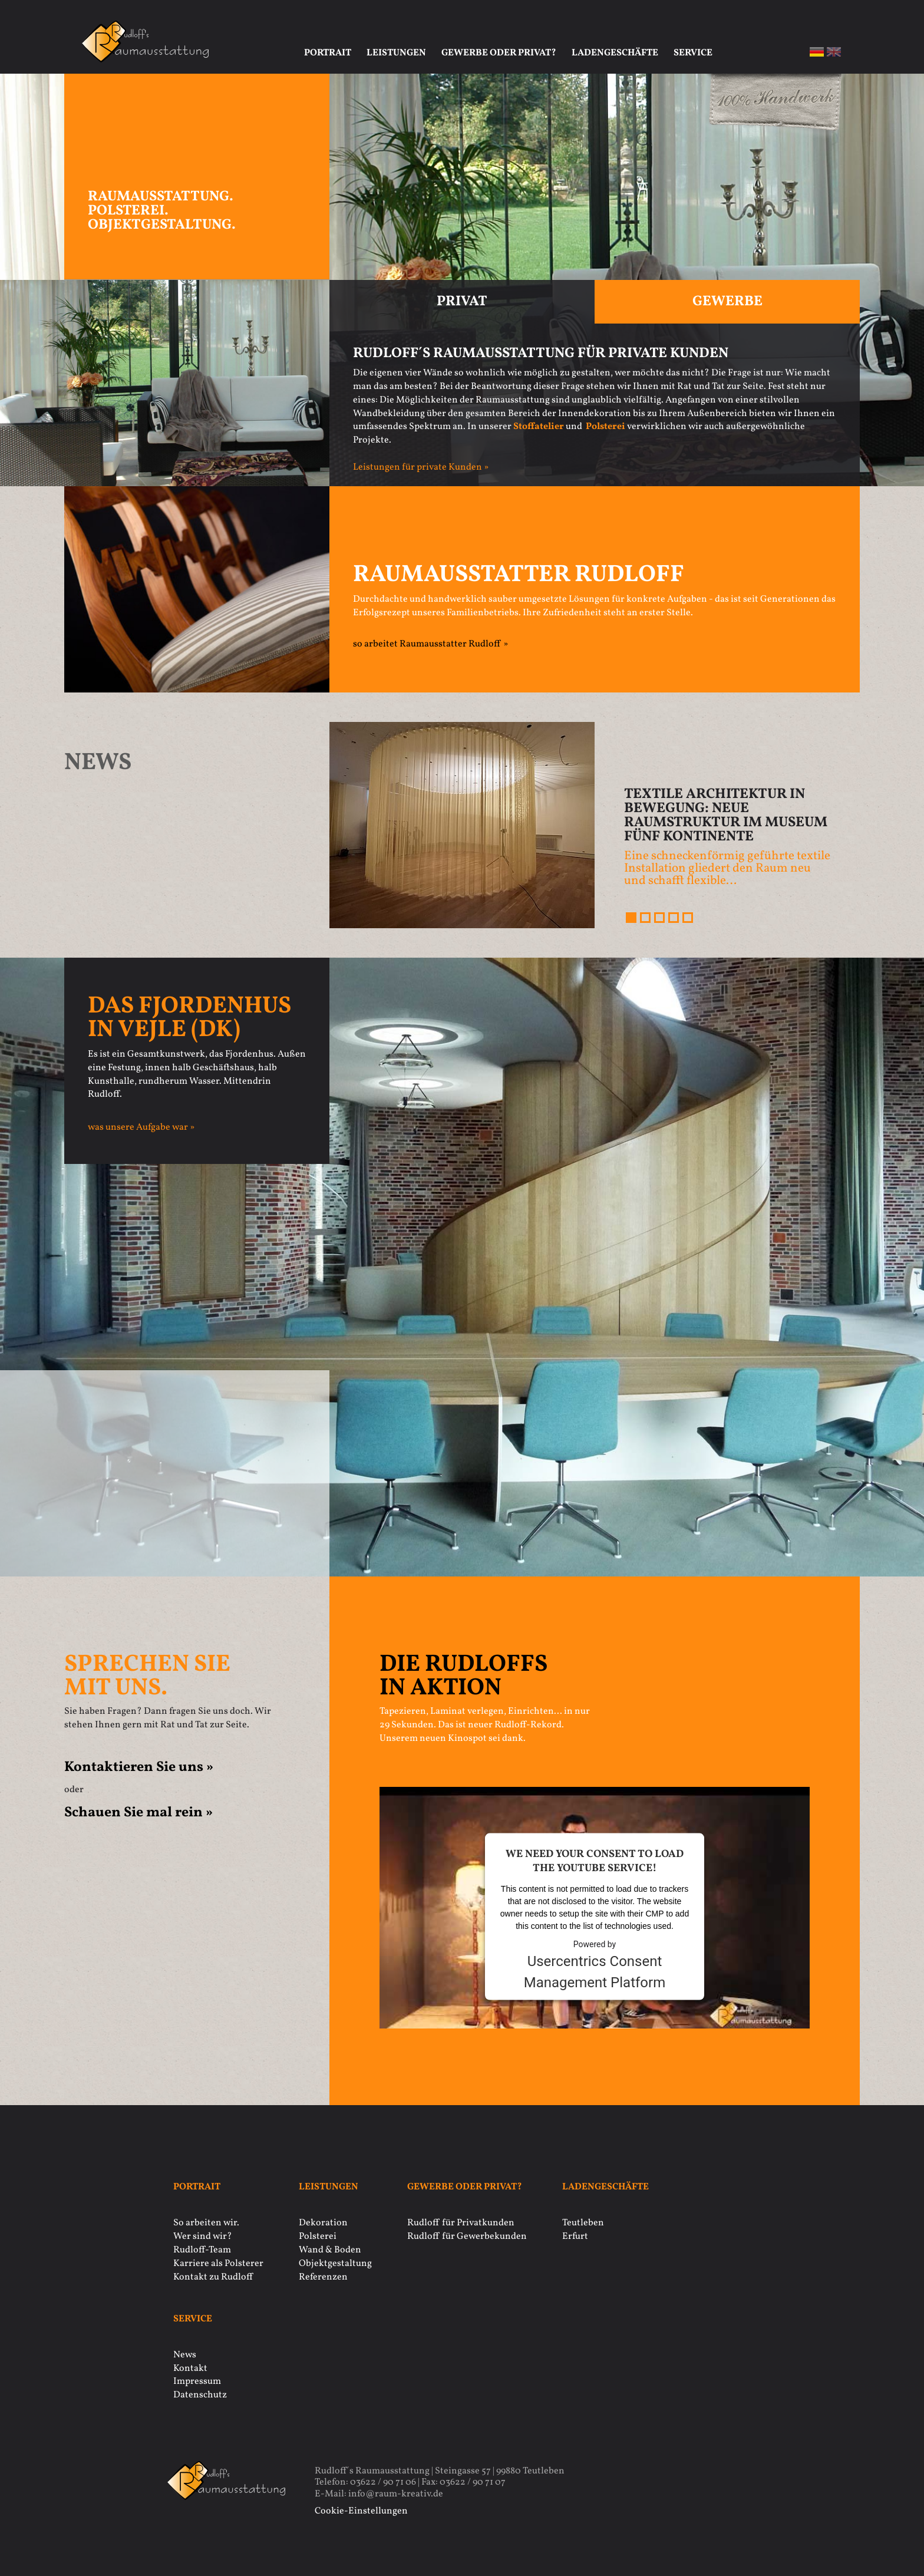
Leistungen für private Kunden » (421, 467)
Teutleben (583, 2223)
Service (693, 53)
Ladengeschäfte (615, 53)
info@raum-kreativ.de (395, 2494)
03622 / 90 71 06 (383, 2482)
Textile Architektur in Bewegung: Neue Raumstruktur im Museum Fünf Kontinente (725, 815)
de (817, 52)
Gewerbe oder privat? (498, 53)
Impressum (197, 2381)
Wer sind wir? (202, 2236)
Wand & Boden (330, 2250)
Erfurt (575, 2236)
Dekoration (323, 2223)
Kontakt (190, 2368)
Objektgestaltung (335, 2263)
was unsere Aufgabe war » (141, 1127)
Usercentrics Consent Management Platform (594, 1971)
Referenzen (323, 2277)
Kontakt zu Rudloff (213, 2277)
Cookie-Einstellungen (361, 2511)
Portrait (327, 53)
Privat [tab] (462, 302)
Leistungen (396, 53)
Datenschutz (200, 2395)
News (184, 2355)
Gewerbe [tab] (727, 302)
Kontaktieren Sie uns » (138, 1767)
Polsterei (317, 2236)
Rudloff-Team (202, 2250)
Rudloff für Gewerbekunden (467, 2236)
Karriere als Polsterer (218, 2263)
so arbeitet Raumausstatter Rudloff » (430, 644)
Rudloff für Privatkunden (460, 2223)
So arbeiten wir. (206, 2223)
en (834, 52)
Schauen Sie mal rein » (138, 1813)
